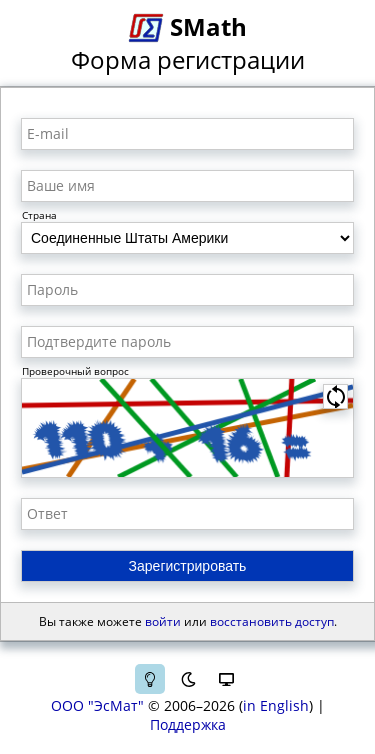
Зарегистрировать (188, 566)
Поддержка (188, 724)
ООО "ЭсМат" (97, 705)
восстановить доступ (272, 621)
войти (163, 621)
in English (276, 705)
